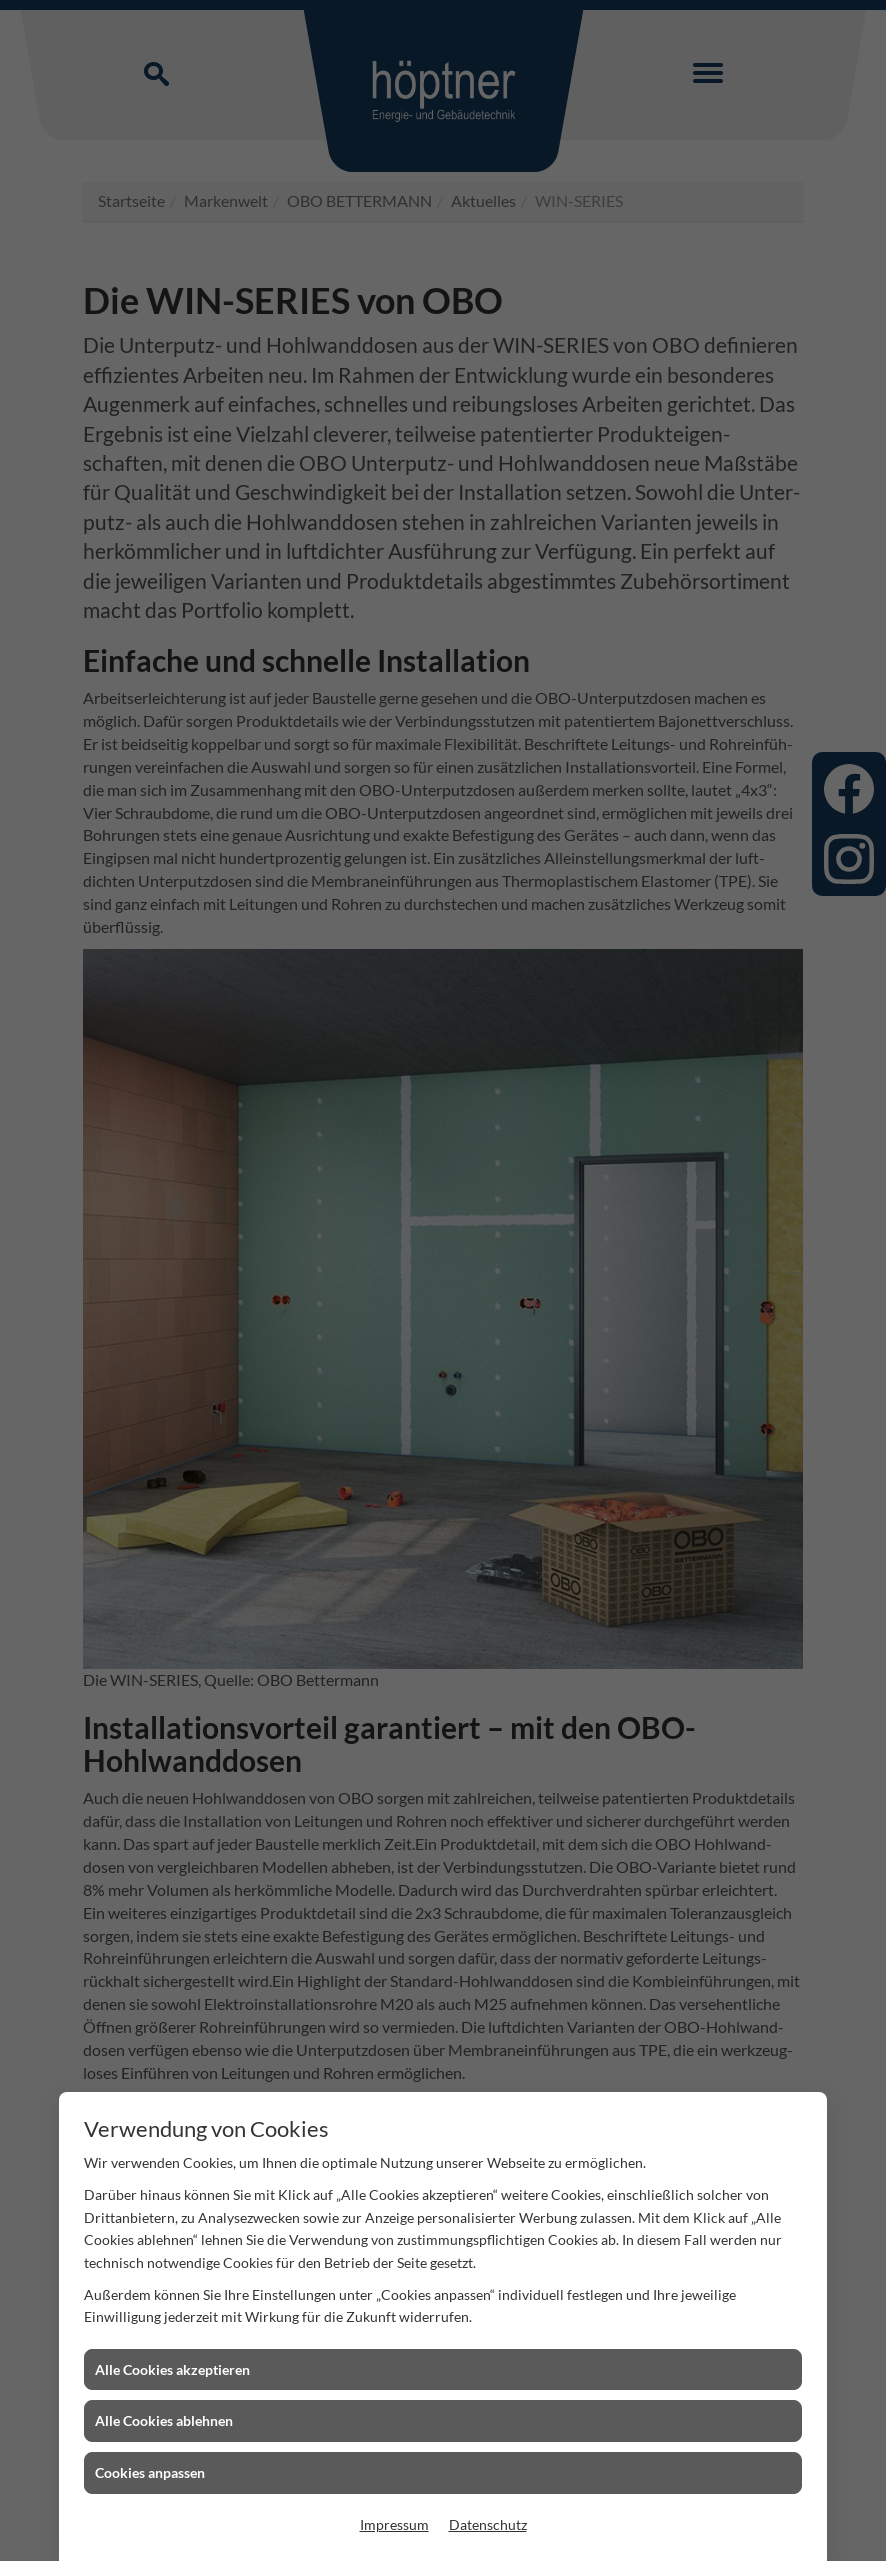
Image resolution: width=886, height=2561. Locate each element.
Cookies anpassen (150, 2472)
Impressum (394, 2524)
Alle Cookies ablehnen (164, 2420)
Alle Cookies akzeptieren (172, 2369)
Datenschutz (488, 2524)
